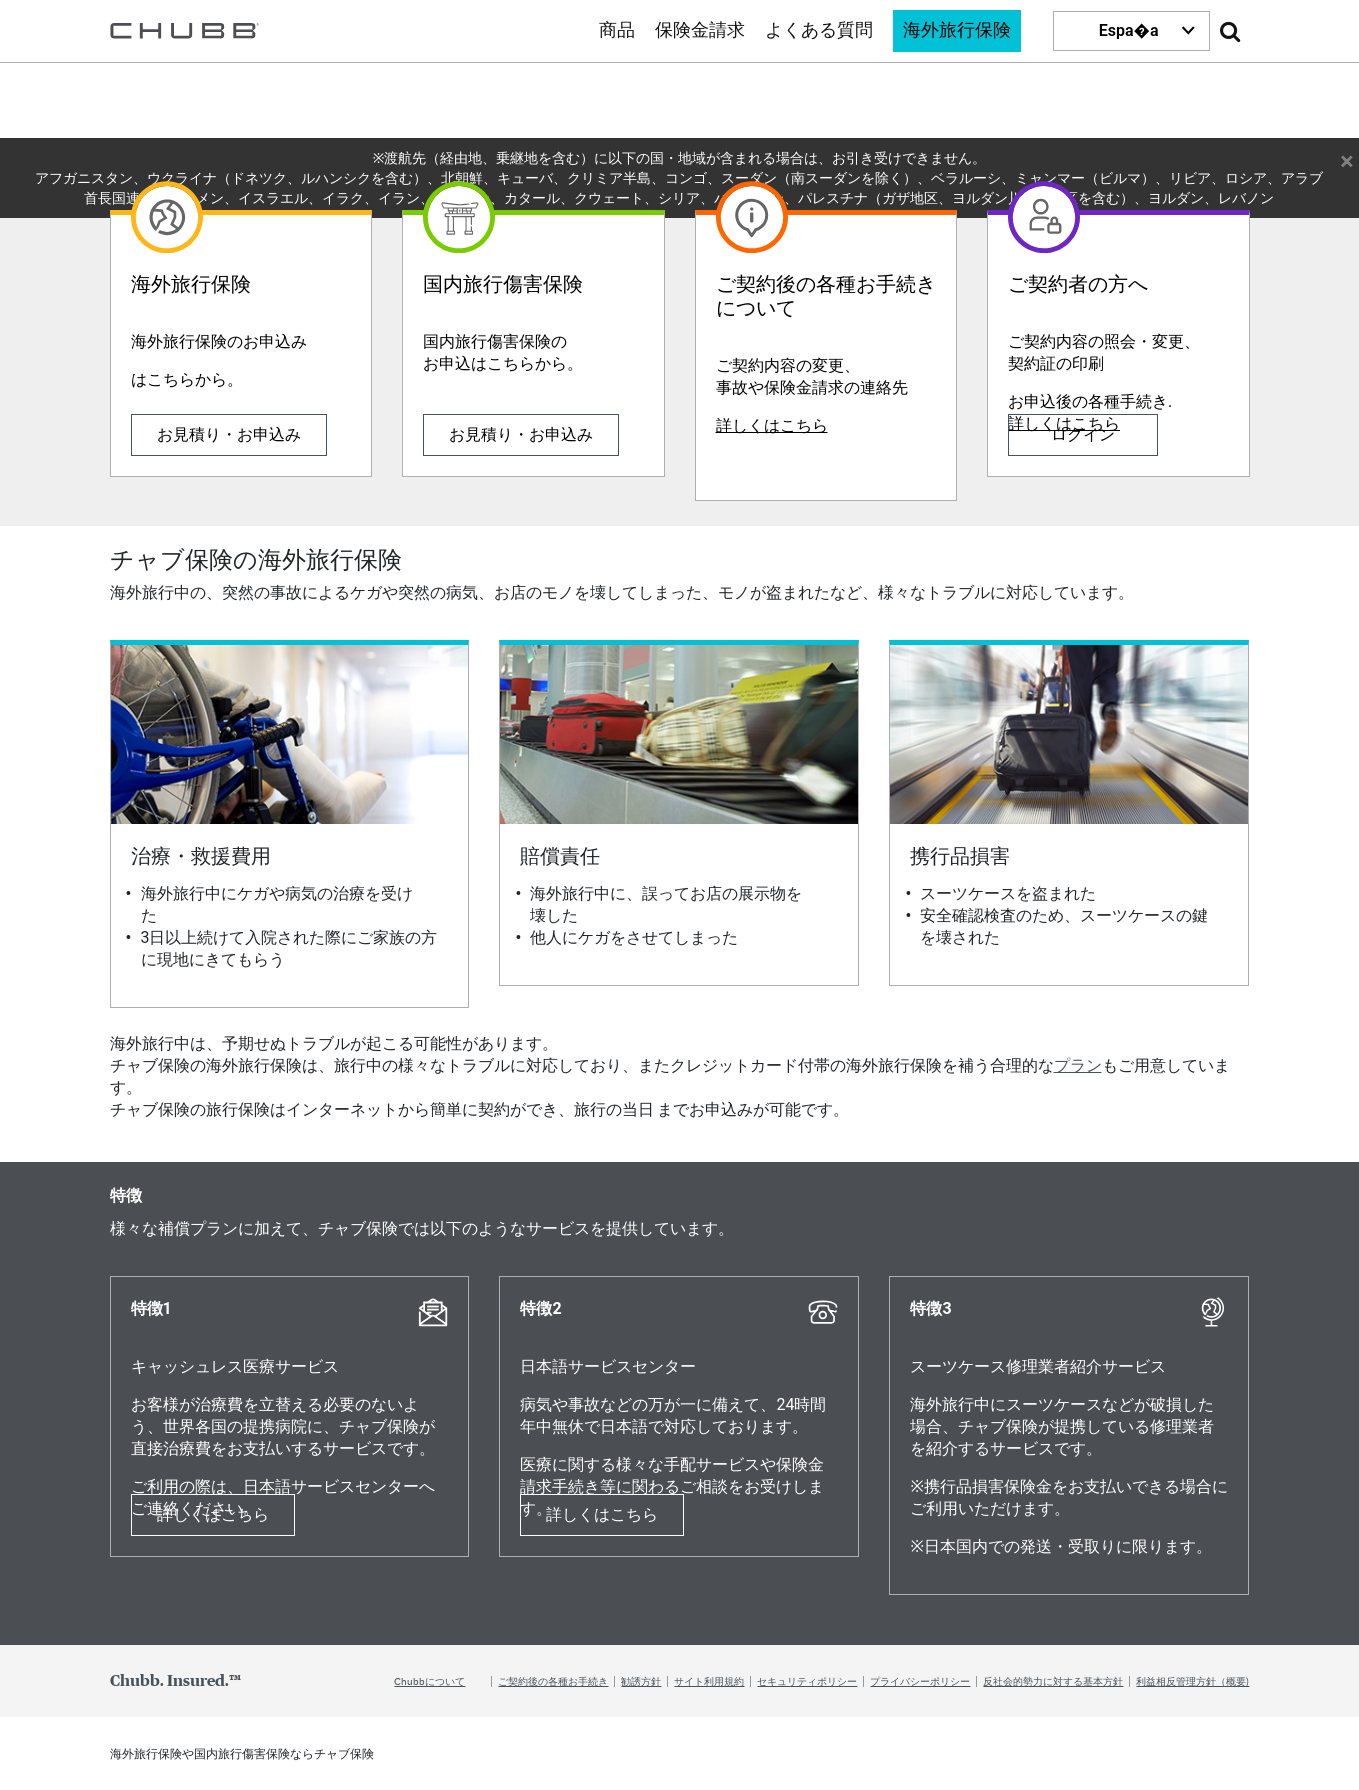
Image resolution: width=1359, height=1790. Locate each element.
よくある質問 (819, 31)
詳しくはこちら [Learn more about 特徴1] (213, 1514)
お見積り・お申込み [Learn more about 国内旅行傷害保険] (521, 434)
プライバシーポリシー (920, 1681)
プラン (1078, 1065)
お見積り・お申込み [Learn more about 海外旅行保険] (229, 434)
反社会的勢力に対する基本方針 (1053, 1681)
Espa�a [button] (1129, 30)
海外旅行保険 (957, 31)
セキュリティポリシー (807, 1681)
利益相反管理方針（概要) (1192, 1681)
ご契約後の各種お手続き (553, 1681)
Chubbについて (429, 1681)
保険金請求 (700, 31)
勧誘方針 (641, 1681)
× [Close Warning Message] (1347, 158)
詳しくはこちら (772, 425)
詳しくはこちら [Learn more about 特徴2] (602, 1514)
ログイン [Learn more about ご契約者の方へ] (1083, 434)
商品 (617, 31)
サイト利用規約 (709, 1681)
